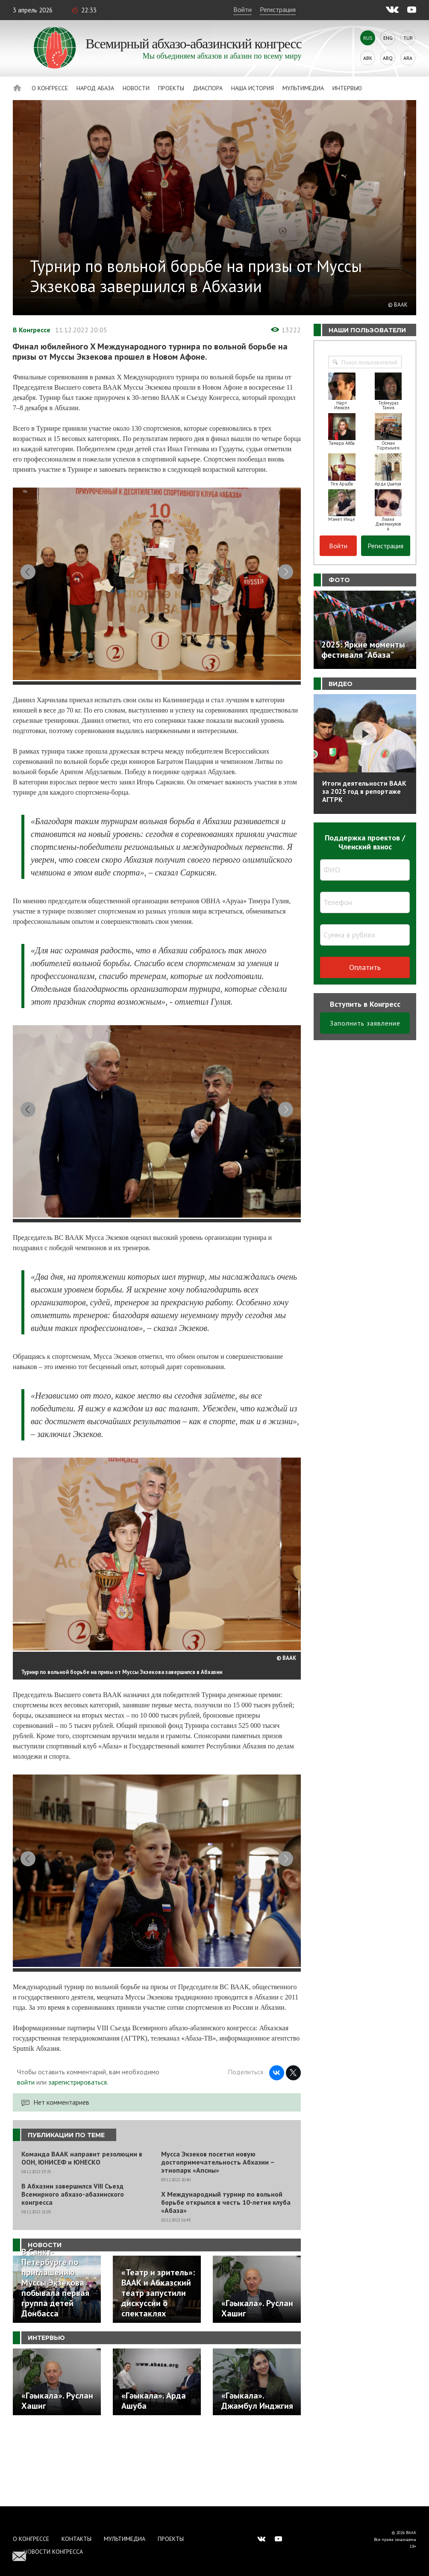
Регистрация (278, 9)
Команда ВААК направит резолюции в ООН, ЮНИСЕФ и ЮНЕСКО (81, 2232)
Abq (388, 58)
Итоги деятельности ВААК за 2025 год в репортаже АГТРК (364, 791)
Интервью (347, 88)
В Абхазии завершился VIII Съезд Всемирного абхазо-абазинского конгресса (72, 2268)
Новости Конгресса (53, 2551)
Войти (242, 9)
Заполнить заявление (365, 1023)
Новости (136, 88)
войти (26, 2156)
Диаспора (208, 88)
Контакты (76, 2539)
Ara (407, 58)
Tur (408, 38)
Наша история (252, 88)
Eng (388, 38)
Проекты (171, 88)
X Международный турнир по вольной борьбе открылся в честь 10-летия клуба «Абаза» (226, 2276)
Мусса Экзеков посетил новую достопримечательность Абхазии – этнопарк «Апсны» (217, 2236)
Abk (367, 58)
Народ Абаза (95, 88)
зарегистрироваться (77, 2156)
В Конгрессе (31, 329)
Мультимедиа (303, 88)
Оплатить (365, 967)
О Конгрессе (50, 88)
